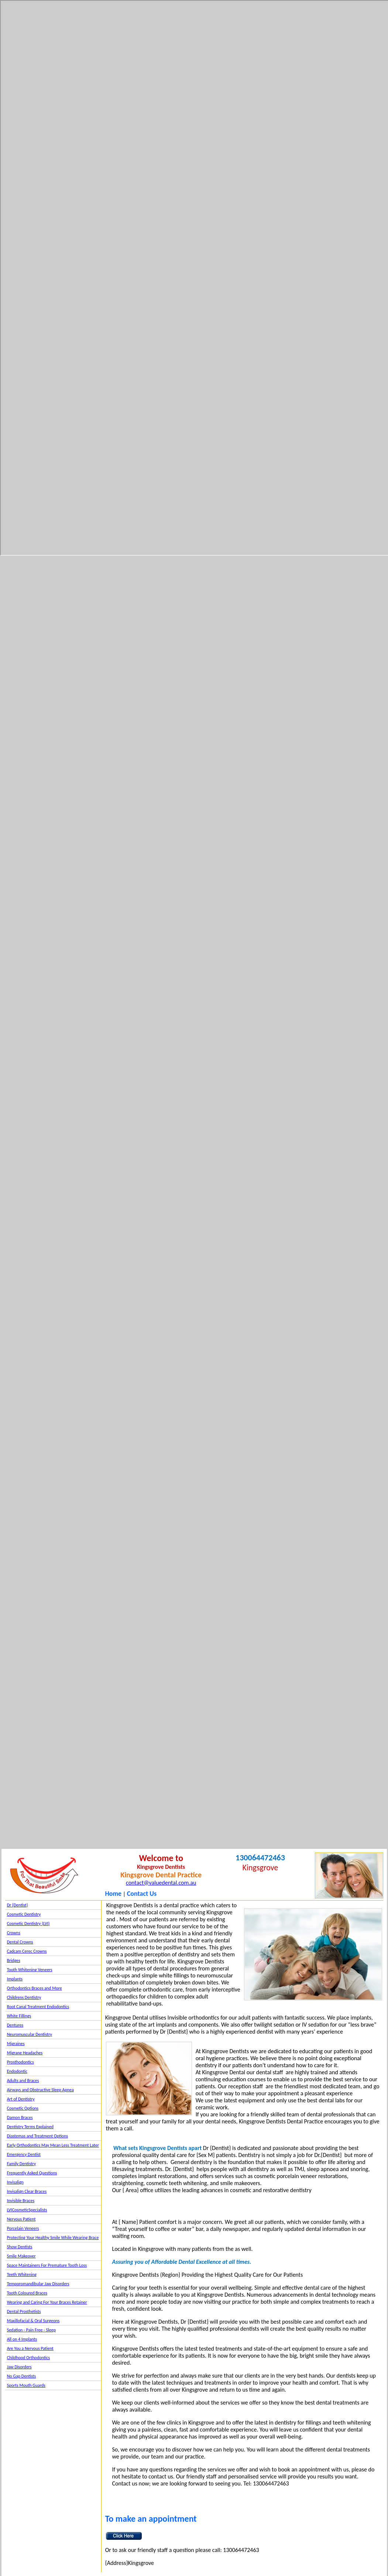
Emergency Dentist (24, 2154)
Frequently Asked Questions (32, 2172)
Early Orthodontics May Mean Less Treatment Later (53, 2145)
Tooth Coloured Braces (27, 2293)
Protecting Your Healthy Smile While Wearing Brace (53, 2237)
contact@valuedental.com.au (161, 1882)
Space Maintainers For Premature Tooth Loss (47, 2265)
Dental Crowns (20, 1942)
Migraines (16, 2043)
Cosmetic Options (23, 2108)
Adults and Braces (23, 2080)
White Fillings (19, 2015)
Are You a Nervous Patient (30, 2348)
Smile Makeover (21, 2256)
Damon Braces (20, 2117)
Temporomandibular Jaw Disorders (38, 2283)
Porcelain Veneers (23, 2228)
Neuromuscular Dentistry (29, 2034)
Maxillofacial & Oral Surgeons (33, 2320)
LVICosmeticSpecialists (27, 2209)
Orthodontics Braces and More (34, 1988)
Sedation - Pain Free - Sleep (31, 2330)
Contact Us (142, 1894)
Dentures (15, 2025)
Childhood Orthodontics (28, 2357)
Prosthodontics (20, 2062)
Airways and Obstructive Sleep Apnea (40, 2089)
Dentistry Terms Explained (30, 2126)
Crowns (13, 1932)
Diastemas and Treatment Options (37, 2136)
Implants (15, 1979)
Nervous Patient (21, 2219)
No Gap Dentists (21, 2376)
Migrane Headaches (25, 2052)
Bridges (13, 1960)
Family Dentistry (21, 2163)
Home (113, 1894)
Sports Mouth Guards (26, 2385)
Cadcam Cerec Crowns (27, 1951)
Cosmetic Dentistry (24, 1914)
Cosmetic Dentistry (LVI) (28, 1923)
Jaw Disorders (19, 2366)
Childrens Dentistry (24, 1997)
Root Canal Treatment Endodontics (38, 2006)
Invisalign (15, 2182)
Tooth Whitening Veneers (29, 1969)
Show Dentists (19, 2246)
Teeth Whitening (22, 2274)
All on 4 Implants (22, 2339)
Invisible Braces (20, 2200)
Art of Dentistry (21, 2099)
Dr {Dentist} (17, 1905)
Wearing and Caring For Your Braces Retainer (47, 2302)
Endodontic (17, 2071)
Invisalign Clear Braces (27, 2191)
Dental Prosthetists (24, 2311)
